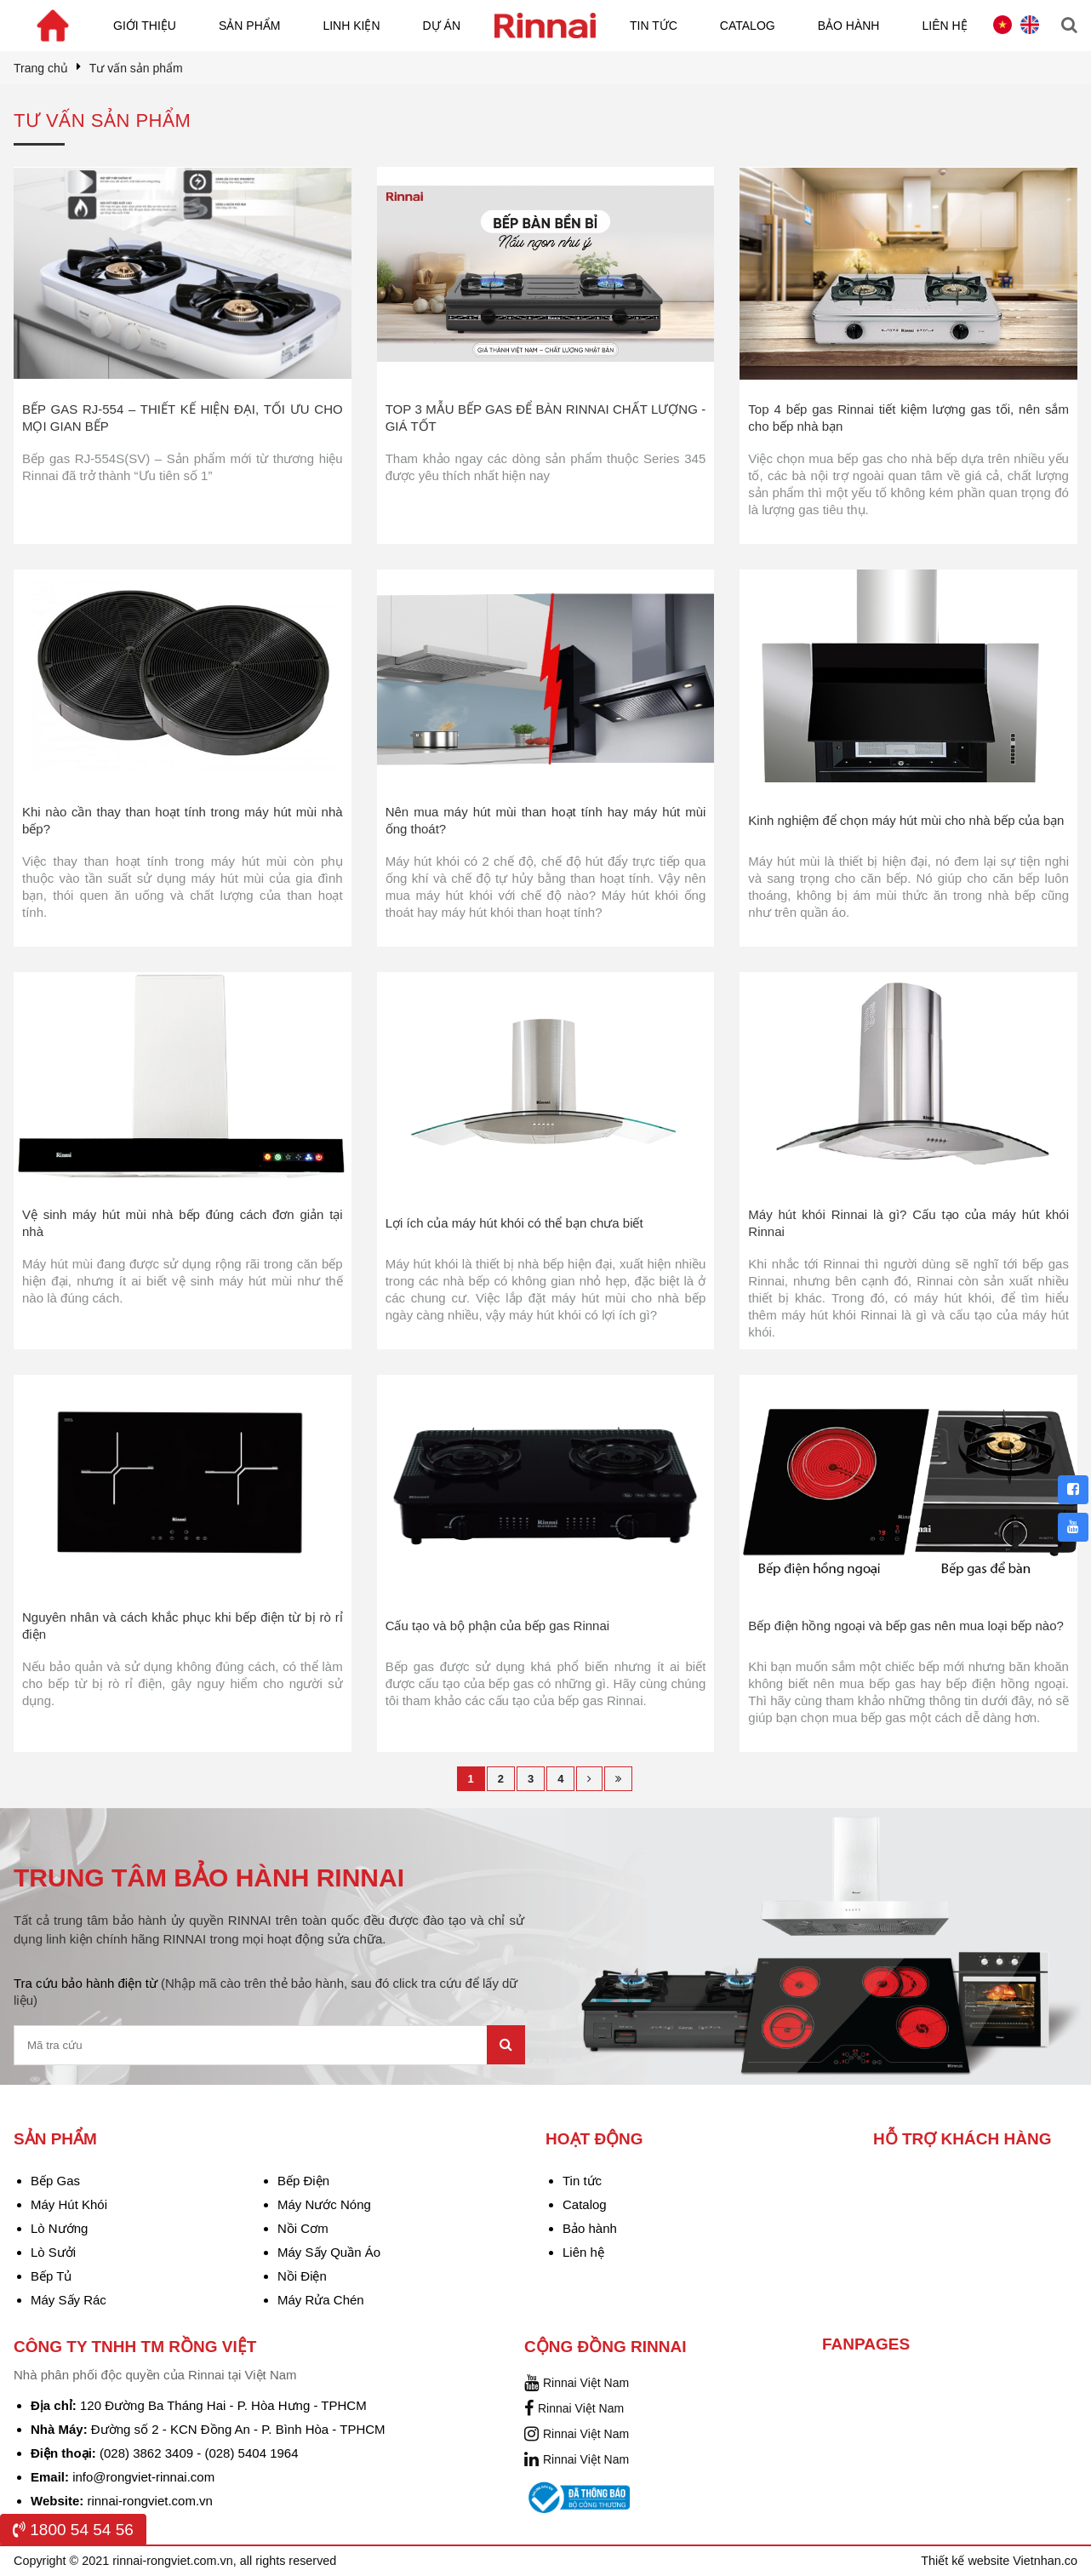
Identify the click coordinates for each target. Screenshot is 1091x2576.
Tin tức (653, 25)
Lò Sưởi (53, 2252)
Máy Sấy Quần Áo (328, 2252)
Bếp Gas (55, 2180)
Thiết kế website (967, 2560)
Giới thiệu (144, 25)
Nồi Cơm (302, 2228)
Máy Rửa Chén (320, 2300)
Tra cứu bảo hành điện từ (265, 1991)
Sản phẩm (249, 25)
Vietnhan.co (1045, 2560)
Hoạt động (594, 2139)
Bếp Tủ (51, 2276)
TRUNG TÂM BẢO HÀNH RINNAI (209, 1877)
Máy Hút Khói (69, 2204)
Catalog (747, 25)
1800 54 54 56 (73, 2530)
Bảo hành (849, 25)
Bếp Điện (303, 2180)
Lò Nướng (59, 2228)
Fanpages (866, 2344)
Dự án (441, 25)
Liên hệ (944, 25)
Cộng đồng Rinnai (605, 2347)
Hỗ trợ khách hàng (962, 2139)
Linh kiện (351, 25)
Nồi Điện (302, 2276)
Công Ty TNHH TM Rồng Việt (135, 2347)
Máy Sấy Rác (68, 2300)
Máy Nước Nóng (324, 2204)
